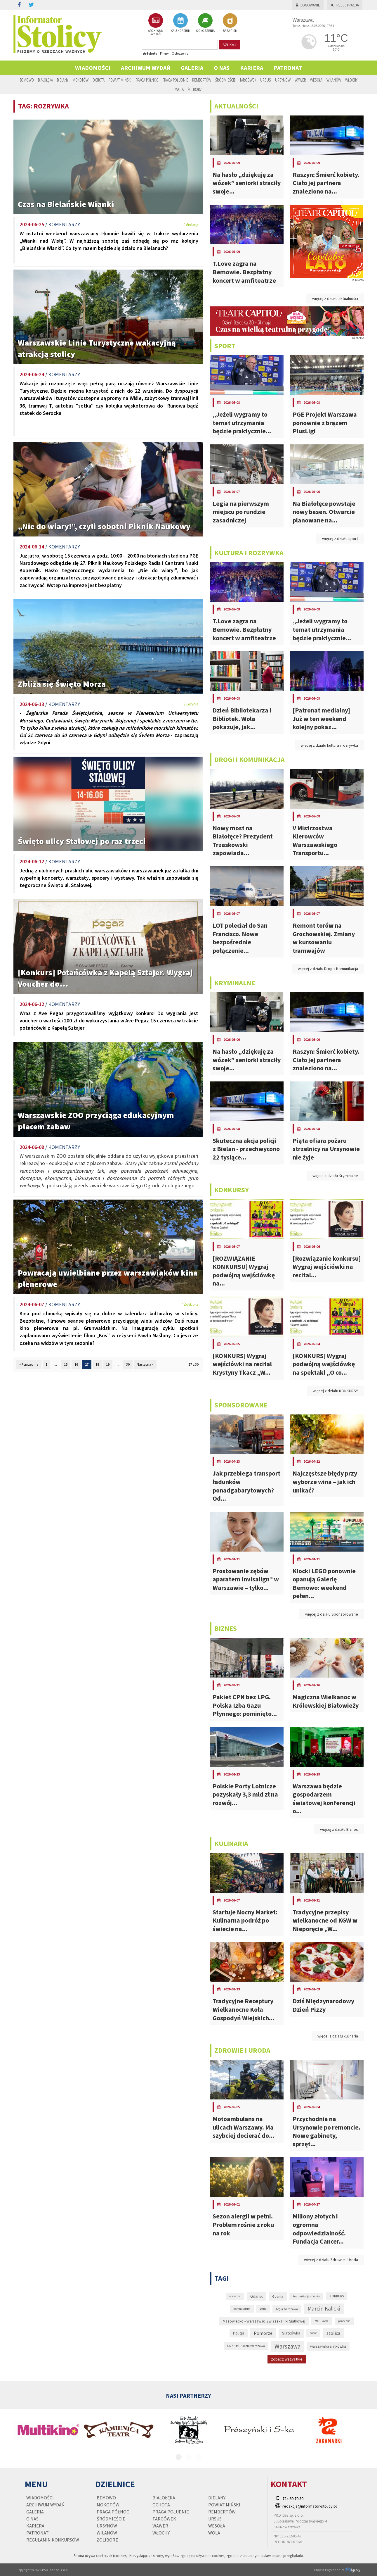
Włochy (351, 80)
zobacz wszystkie (287, 2359)
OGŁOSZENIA (205, 22)
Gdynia (277, 2296)
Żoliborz (195, 89)
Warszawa (287, 2346)
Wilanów (333, 80)
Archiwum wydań (145, 67)
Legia (263, 2309)
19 (108, 1364)
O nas (222, 67)
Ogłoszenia (180, 53)
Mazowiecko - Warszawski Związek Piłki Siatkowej (264, 2321)
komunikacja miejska (306, 2296)
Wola (179, 89)
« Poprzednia (29, 1364)
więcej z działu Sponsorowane (331, 1614)
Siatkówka (291, 2333)
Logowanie (308, 5)
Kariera (251, 67)
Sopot (313, 2333)
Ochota (99, 80)
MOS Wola (322, 2321)
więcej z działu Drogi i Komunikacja (328, 968)
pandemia (344, 2321)
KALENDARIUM (180, 22)
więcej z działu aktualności (335, 298)
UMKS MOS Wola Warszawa (246, 2346)
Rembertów (201, 80)
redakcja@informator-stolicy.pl (309, 2506)
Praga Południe (175, 80)
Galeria (192, 67)
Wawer (300, 80)
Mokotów (80, 80)
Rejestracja (345, 5)
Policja (238, 2333)
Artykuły (150, 53)
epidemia (235, 2296)
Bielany (62, 80)
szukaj (229, 44)
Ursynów (283, 80)
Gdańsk (256, 2296)
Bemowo (27, 80)
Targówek (248, 80)
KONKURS (336, 2296)
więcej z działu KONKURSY (335, 1390)
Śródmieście (225, 80)
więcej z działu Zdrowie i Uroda (331, 2259)
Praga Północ (146, 80)
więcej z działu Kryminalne (335, 1175)
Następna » (145, 1364)
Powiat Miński (120, 80)
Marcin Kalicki (323, 2308)
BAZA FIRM (230, 22)
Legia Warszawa (287, 2309)
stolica (333, 2333)
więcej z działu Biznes (339, 1829)
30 (128, 1364)
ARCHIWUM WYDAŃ (156, 24)
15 (65, 1364)
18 (97, 1364)
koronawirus (241, 2309)
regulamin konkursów (52, 2540)
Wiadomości (92, 67)
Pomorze (263, 2333)
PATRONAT (288, 67)
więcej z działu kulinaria (337, 2036)
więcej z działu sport (340, 538)
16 (76, 1364)
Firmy (164, 53)
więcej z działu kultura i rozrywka (329, 745)
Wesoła (316, 80)
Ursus (265, 80)
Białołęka (45, 80)
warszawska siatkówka (328, 2346)
